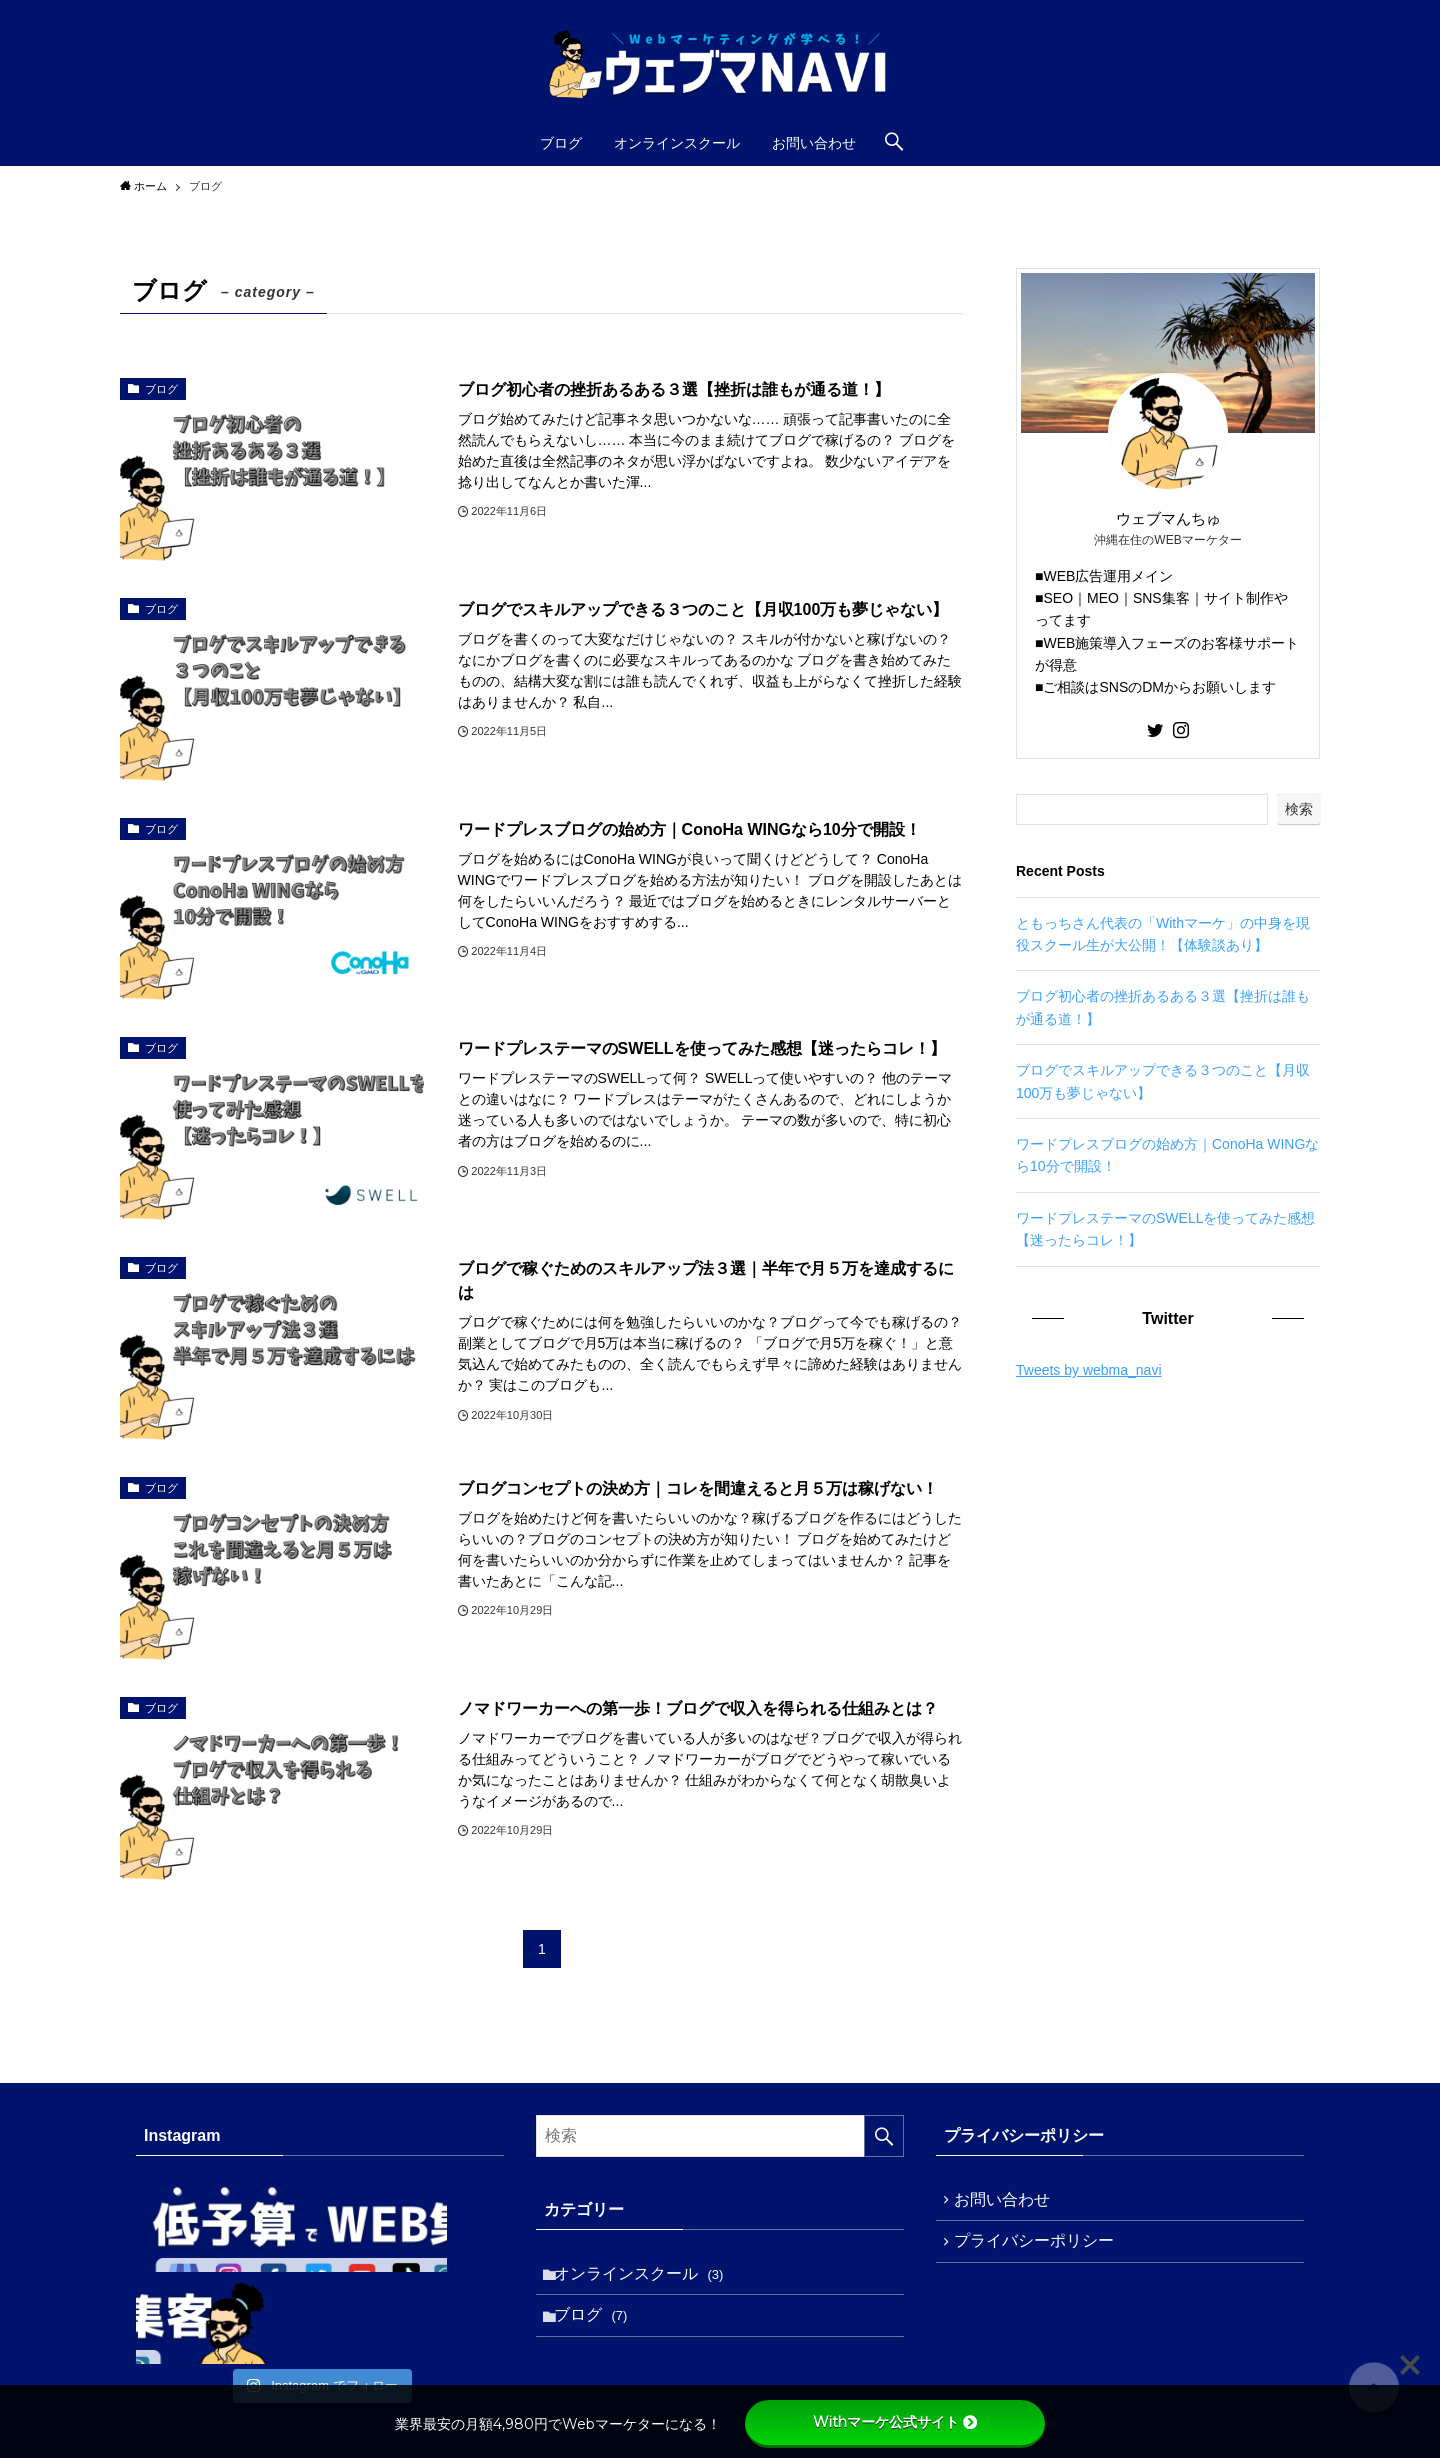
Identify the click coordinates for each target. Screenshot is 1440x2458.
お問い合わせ (1008, 2202)
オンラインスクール (644, 2276)
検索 (1299, 809)
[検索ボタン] (894, 143)
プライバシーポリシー (1040, 2250)
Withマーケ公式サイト (895, 2422)
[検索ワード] (720, 2136)
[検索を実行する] (884, 2136)
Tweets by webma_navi (1089, 1370)
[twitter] (1155, 730)
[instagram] (1181, 730)
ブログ (596, 2324)
